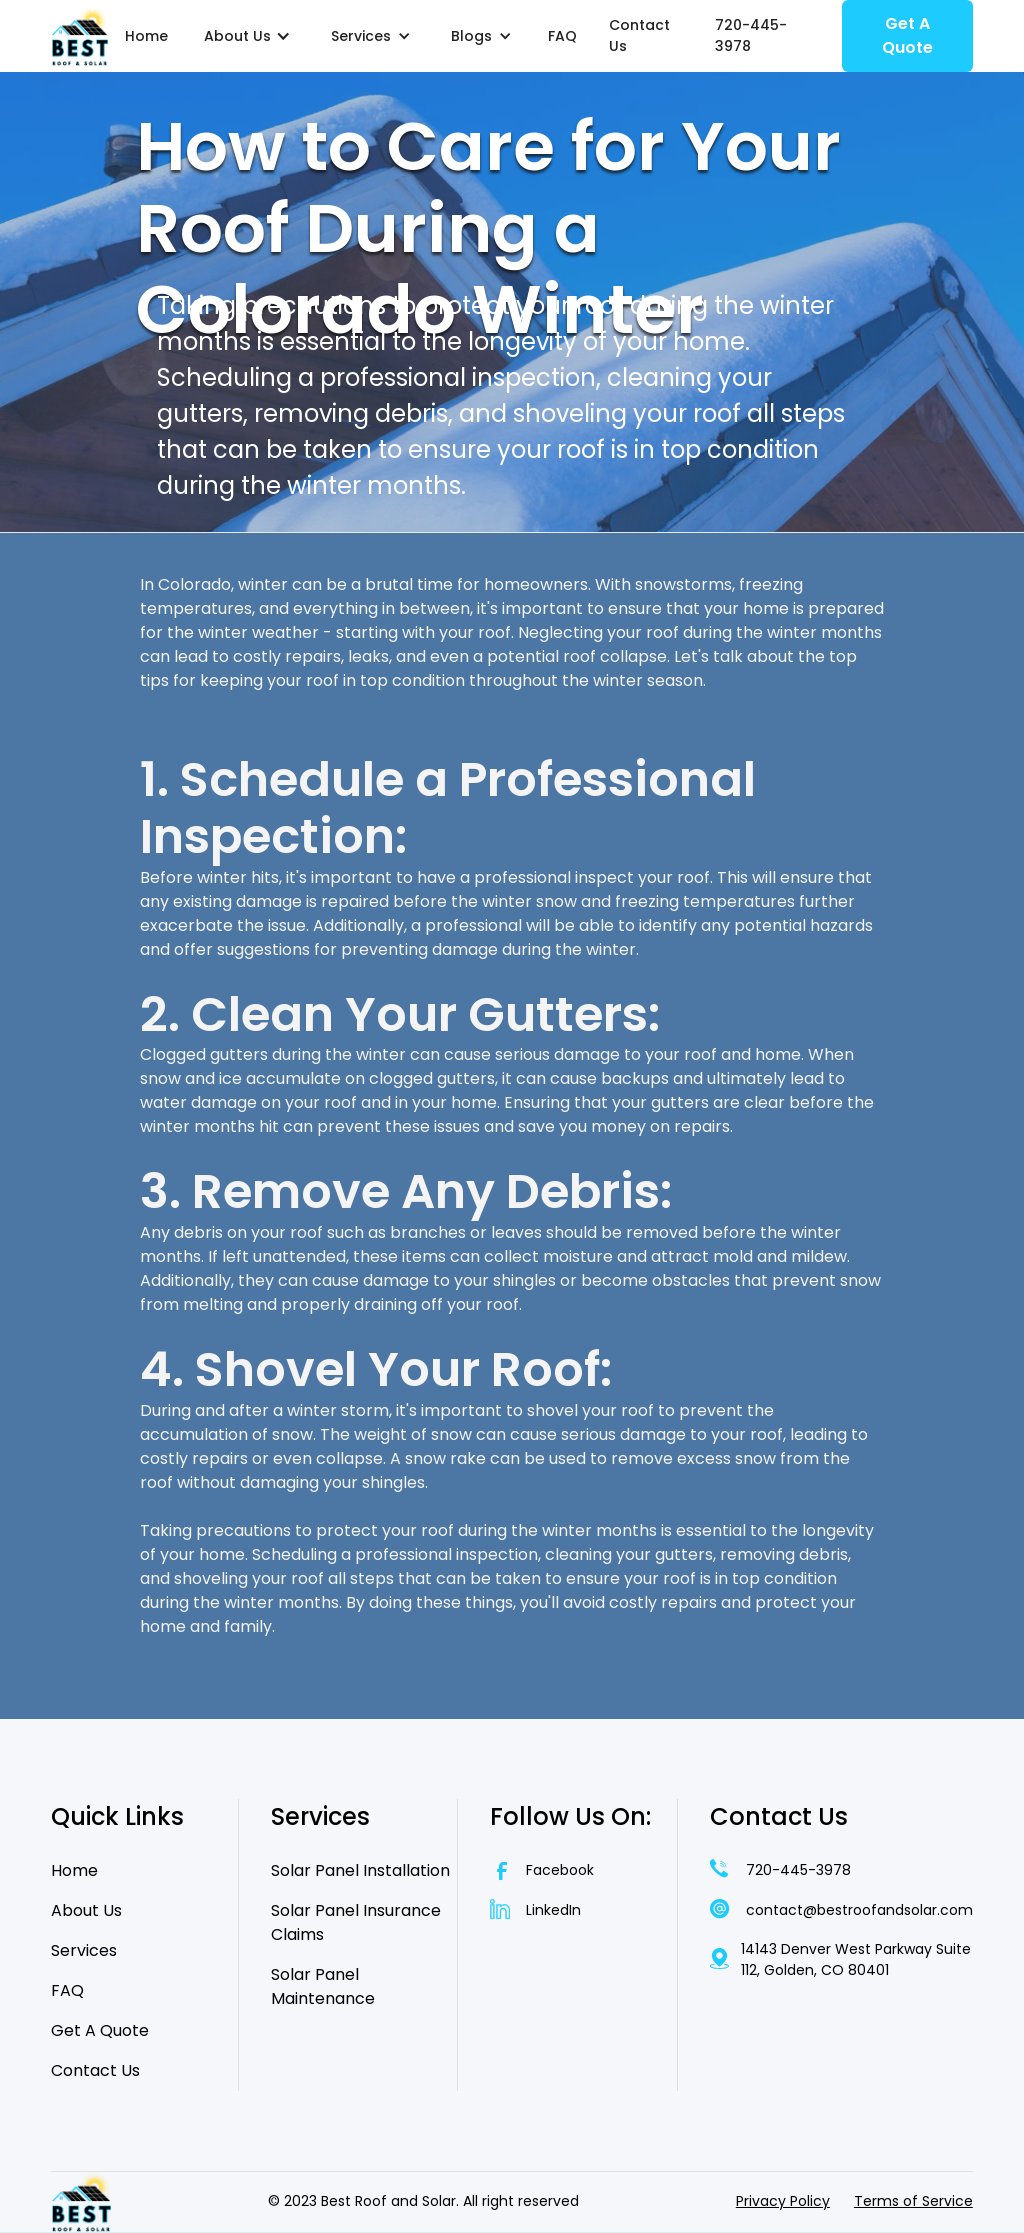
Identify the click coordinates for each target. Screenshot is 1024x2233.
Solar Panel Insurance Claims (356, 1922)
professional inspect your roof (592, 877)
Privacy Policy (783, 2201)
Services (84, 1950)
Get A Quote (907, 35)
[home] (80, 36)
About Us (86, 1910)
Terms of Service (913, 2201)
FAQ (562, 36)
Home (146, 36)
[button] (247, 36)
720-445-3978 (751, 35)
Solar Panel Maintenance (323, 1986)
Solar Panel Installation (360, 1870)
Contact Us (639, 35)
